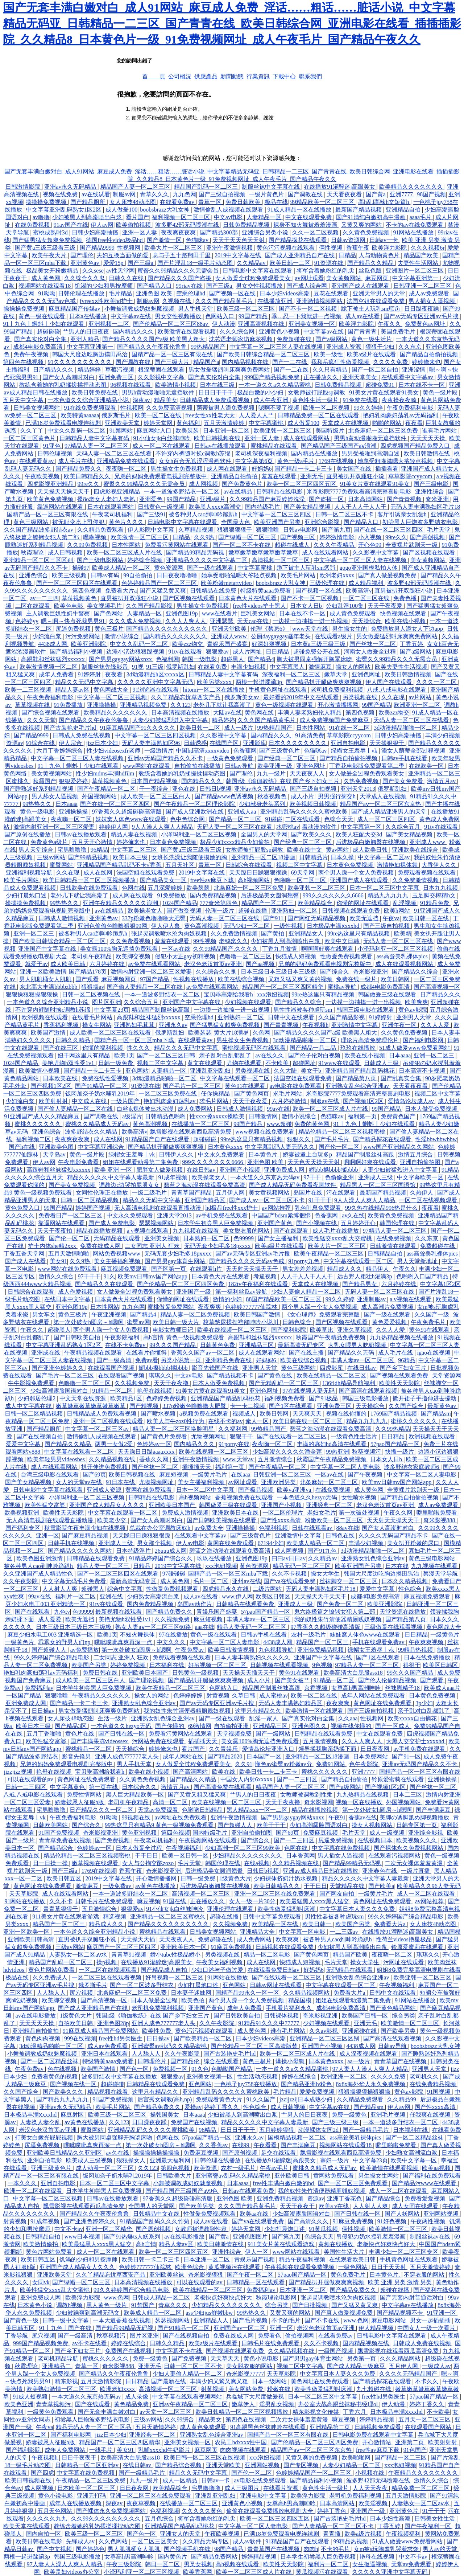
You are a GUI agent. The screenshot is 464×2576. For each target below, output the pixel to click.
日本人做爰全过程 (139, 1848)
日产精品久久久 (54, 369)
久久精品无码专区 (206, 2541)
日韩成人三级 (382, 1063)
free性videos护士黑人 (260, 606)
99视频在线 (136, 1817)
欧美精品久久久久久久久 (411, 187)
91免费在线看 (361, 400)
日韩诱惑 (195, 743)
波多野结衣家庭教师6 (412, 1467)
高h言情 (153, 1337)
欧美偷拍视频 (134, 225)
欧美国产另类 (89, 1665)
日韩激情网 (264, 1116)
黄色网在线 (260, 712)
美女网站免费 (246, 2389)
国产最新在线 (169, 2381)
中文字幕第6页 (254, 461)
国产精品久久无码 (352, 1353)
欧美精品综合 (316, 903)
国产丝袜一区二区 (373, 644)
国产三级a (141, 263)
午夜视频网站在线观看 (208, 1840)
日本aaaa (66, 804)
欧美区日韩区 (274, 1596)
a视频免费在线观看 (204, 1413)
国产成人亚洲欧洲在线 (195, 811)
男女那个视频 (155, 1543)
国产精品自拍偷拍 (345, 1779)
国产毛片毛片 (332, 1139)
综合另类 (403, 2015)
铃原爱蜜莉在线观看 (398, 1779)
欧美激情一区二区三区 (140, 537)
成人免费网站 (196, 1109)
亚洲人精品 (84, 339)
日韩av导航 (240, 766)
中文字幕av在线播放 (408, 2305)
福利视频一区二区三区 (181, 217)
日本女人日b (306, 606)
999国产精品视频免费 (272, 377)
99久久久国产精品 (173, 1345)
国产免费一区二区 (341, 1604)
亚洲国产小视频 (240, 1170)
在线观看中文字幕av (408, 377)
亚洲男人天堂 (414, 1017)
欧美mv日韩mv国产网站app (153, 1276)
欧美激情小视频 (176, 385)
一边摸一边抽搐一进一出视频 (311, 621)
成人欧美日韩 (371, 850)
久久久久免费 (391, 362)
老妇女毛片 (321, 1513)
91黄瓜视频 (324, 2229)
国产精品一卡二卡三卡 (304, 469)
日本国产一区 (264, 1756)
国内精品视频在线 (246, 362)
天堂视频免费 (235, 1734)
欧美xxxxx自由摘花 (413, 1718)
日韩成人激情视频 (62, 918)
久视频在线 (177, 301)
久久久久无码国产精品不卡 (394, 1535)
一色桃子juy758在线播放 (246, 2084)
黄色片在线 (80, 1734)
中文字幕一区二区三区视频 (112, 697)
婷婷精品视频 (377, 2419)
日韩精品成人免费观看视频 (215, 400)
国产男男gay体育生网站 (176, 1261)
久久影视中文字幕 (162, 377)
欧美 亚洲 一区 (113, 1170)
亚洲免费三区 (117, 377)
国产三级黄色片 (280, 751)
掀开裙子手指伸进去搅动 (425, 1398)
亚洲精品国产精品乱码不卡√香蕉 (120, 865)
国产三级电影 (432, 484)
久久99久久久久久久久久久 (106, 2518)
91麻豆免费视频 (232, 1947)
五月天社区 (180, 865)
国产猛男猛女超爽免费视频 (47, 240)
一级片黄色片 (267, 194)
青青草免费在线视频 (65, 1840)
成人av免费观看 (430, 293)
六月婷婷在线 (108, 964)
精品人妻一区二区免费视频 (195, 1314)
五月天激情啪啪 (69, 1253)
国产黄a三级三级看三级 (46, 248)
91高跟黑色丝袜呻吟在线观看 (268, 2427)
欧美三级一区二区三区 (246, 309)
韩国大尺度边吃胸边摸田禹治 (90, 354)
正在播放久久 (321, 377)
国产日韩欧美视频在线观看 (222, 1520)
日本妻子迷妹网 (192, 1993)
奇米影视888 (440, 1520)
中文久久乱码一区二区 (77, 430)
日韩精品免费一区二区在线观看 (319, 415)
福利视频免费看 (285, 1398)
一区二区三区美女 (155, 2541)
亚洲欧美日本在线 (236, 1513)
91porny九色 (304, 1261)
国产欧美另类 (399, 2031)
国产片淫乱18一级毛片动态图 (195, 263)
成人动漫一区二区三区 (105, 2168)
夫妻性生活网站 (419, 263)
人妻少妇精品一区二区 (352, 2465)
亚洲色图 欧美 (155, 293)
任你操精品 (216, 1093)
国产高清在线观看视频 (368, 1391)
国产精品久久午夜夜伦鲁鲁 (152, 347)
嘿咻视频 (95, 537)
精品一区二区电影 (267, 1955)
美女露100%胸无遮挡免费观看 (119, 949)
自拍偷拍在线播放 (198, 766)
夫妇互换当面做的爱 (123, 255)
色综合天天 (339, 819)
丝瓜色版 (371, 270)
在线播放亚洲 (275, 301)
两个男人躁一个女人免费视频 (356, 872)
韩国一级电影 (200, 659)
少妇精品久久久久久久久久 (247, 1855)
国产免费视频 (113, 1840)
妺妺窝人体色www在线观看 (131, 819)
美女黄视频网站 (52, 773)
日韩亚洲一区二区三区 (423, 286)
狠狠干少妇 (380, 347)
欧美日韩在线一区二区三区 (308, 1421)
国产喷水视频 (159, 1413)
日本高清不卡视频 (423, 1071)
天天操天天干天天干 (321, 1596)
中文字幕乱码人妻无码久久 (280, 1147)
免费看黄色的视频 (55, 2076)
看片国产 (137, 217)
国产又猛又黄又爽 (163, 590)
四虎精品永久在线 (226, 1589)
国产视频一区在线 (233, 293)
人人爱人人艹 (257, 415)
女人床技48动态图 (133, 202)
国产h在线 (22, 1147)
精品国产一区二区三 (268, 903)
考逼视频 (265, 1276)
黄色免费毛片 (349, 2275)
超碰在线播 (253, 911)
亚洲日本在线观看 (105, 2054)
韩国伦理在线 (398, 1223)
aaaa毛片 (421, 217)
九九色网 (184, 194)
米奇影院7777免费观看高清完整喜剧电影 (360, 491)
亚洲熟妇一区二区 (295, 911)
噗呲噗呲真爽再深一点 (124, 1642)
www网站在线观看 (147, 766)
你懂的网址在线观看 (363, 903)
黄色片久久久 (127, 522)
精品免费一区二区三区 (421, 2488)
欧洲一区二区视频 (327, 408)
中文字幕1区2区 (440, 1284)
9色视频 (322, 1665)
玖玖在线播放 (358, 1048)
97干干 (312, 1177)
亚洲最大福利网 (171, 2160)
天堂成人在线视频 (346, 423)
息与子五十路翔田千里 (182, 255)
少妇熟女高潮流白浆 (154, 1596)
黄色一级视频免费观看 (195, 1337)
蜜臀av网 (138, 1322)
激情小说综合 (122, 636)
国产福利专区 (23, 1528)
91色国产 (415, 2450)
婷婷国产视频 (93, 1208)
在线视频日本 (375, 1840)
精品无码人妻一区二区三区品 (94, 2427)
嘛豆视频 (148, 1901)
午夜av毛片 (275, 2168)
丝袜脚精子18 (403, 1688)
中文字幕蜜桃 (267, 423)
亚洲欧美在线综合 (416, 850)
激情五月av (442, 781)
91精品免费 (435, 903)
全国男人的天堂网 (265, 834)
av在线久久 (270, 1055)
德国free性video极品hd (115, 240)
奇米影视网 (318, 1802)
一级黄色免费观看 (230, 758)
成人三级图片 (242, 2488)
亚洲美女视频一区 (312, 324)
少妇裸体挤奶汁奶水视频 (286, 1878)
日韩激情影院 (23, 187)
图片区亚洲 (106, 1002)
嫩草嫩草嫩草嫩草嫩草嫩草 (263, 552)
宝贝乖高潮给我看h (229, 994)
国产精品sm (436, 1413)
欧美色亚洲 (18, 2404)
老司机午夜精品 (92, 956)
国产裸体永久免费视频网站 (409, 1848)
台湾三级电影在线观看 (50, 1474)
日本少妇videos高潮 (285, 293)
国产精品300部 (219, 232)
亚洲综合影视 (322, 522)
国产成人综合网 (307, 286)
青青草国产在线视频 (401, 2061)
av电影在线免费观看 (296, 1086)
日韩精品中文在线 (157, 2214)
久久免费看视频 (131, 941)
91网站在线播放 (414, 232)
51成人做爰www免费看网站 (415, 1048)
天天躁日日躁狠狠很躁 (259, 872)
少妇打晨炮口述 (27, 895)
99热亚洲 (337, 1452)
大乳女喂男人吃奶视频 (358, 1345)
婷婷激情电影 (337, 537)
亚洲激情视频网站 (320, 301)
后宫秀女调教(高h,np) (165, 2099)
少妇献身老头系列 (263, 804)
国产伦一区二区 (340, 1147)
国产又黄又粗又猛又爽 (197, 1794)
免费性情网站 (85, 1794)
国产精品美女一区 (164, 880)
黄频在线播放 (336, 2244)
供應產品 (206, 76)
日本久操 (343, 857)
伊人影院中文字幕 (151, 530)
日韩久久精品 (73, 1040)
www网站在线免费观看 (68, 1269)
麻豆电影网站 (389, 2320)
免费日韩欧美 (243, 202)
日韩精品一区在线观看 (256, 2282)
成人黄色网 (46, 278)
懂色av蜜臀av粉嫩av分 (284, 1764)
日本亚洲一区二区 (227, 430)
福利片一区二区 (76, 1596)
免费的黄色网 (312, 1124)
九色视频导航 (276, 1650)
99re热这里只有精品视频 (359, 933)
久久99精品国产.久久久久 (226, 949)
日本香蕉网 (300, 1855)
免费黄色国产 (399, 1116)
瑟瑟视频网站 (157, 1223)
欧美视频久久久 (417, 1840)
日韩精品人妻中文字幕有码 (94, 438)
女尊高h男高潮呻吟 (356, 1688)
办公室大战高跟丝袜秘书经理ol (338, 2404)
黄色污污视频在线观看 (286, 248)
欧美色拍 (193, 2000)
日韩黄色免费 (218, 1345)
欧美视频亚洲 (22, 1513)
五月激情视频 (321, 1741)
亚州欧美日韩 (292, 2175)
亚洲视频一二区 (109, 324)
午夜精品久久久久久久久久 (423, 2473)
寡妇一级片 (335, 2160)
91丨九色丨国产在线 (66, 2328)
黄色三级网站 (31, 522)
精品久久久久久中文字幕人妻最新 (111, 1177)
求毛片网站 (288, 1093)
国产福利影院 (289, 1330)
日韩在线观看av (313, 1528)
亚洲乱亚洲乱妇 (211, 1071)
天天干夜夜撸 (172, 1383)
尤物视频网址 (209, 1436)
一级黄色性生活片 (354, 1436)
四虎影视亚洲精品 (51, 484)
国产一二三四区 (298, 1779)
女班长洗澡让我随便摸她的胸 (190, 857)
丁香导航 (17, 2336)
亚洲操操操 (102, 705)
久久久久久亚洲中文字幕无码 (155, 682)
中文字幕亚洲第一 (416, 278)
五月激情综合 (276, 1459)
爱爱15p (114, 263)
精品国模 (449, 1932)
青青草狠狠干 (61, 1909)
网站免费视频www (117, 1253)
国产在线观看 (291, 1231)
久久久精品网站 (401, 2358)
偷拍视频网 (300, 2336)
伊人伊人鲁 (166, 926)
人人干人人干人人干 (361, 507)
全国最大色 (236, 522)
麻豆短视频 (174, 1474)
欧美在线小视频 (406, 621)
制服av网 (125, 194)
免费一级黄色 (350, 2115)
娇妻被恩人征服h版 (80, 1802)
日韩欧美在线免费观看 (89, 888)
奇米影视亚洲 (371, 971)
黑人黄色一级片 (107, 2305)
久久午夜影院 (21, 1581)
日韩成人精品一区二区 (161, 2297)
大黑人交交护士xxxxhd (416, 1741)
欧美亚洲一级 (275, 766)
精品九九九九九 (389, 895)
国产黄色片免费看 (164, 1436)
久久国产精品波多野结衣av (39, 530)
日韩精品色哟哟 (166, 1116)
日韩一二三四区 (26, 1787)
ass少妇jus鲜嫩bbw (210, 2313)
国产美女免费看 (403, 781)
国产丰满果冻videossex (99, 1741)
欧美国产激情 (49, 1032)
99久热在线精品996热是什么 (382, 1208)
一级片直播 (416, 1871)
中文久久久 (172, 1642)
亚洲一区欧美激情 (43, 971)
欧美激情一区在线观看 (315, 1711)
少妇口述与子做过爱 (218, 1970)
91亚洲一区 (442, 2313)
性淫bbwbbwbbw (436, 1139)
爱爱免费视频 (317, 2092)
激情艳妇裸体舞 (398, 865)
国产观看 (87, 979)
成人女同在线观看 (416, 2206)
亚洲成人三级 (376, 1177)
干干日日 (147, 1855)
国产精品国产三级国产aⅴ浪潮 (339, 446)
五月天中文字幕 (24, 400)
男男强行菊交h (337, 796)
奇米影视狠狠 (206, 2275)
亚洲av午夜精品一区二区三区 (191, 2404)
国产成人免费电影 (112, 1223)
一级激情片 (158, 751)
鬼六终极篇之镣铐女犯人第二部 (335, 1612)
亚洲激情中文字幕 (355, 1025)
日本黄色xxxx (225, 1147)
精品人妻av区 (73, 690)
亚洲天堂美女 (360, 377)
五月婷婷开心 (359, 1223)
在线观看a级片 (334, 636)
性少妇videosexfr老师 (114, 751)
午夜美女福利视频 (220, 1962)
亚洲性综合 (430, 491)
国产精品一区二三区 (235, 819)
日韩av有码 (106, 575)
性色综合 (410, 1589)
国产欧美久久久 (312, 834)
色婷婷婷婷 (188, 1695)
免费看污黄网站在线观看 (177, 545)
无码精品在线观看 (117, 1238)
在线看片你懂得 (147, 1353)
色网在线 (133, 888)
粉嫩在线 (279, 2389)
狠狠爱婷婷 (74, 781)
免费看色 (270, 2336)
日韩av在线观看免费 (249, 2191)
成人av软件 (248, 2541)
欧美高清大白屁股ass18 (353, 1673)
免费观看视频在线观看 (427, 872)
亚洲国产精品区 (206, 1200)
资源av (14, 743)
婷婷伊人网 (114, 827)
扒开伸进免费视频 (105, 1467)
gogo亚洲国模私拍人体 (369, 568)
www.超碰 (279, 1124)
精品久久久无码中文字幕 (186, 1048)
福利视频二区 (34, 1139)
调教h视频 (70, 2305)
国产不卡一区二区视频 (308, 309)
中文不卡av (68, 2229)
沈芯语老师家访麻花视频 (241, 339)
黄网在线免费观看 (149, 1490)
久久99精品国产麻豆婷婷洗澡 (267, 499)
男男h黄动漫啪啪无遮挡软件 (159, 392)
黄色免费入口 (23, 1208)
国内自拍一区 (44, 2534)
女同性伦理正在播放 (102, 1192)
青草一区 (210, 202)
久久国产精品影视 (150, 606)
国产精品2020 (225, 1756)
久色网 (262, 1032)
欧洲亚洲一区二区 (418, 705)
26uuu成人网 (171, 1551)
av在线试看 (96, 194)
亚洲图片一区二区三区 (415, 270)
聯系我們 (310, 76)
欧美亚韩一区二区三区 (283, 430)
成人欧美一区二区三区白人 (156, 796)
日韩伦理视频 (55, 453)
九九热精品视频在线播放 (402, 1337)
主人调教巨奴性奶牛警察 (58, 613)
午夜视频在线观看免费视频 (300, 2267)
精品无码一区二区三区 (302, 1566)
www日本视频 (83, 2236)
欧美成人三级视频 (90, 2160)
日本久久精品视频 (405, 1581)
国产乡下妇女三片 (404, 1368)
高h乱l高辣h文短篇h (384, 202)
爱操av (193, 2107)
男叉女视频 (198, 2564)
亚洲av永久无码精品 (71, 187)
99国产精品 (254, 316)
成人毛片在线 (76, 461)
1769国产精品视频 (394, 1413)
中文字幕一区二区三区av (97, 1429)
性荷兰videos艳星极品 (404, 1939)
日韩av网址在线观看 (276, 1985)
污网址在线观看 (404, 1962)
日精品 (347, 255)
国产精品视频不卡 (231, 1375)
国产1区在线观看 (291, 1406)
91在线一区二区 (350, 728)
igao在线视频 (434, 1353)
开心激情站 (377, 2442)
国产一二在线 (290, 362)
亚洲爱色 (151, 499)
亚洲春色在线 (380, 1871)
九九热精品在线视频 (363, 1794)
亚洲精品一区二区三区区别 (38, 560)
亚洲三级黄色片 (52, 2168)
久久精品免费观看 (101, 530)
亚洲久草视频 (355, 1330)
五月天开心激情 (93, 842)
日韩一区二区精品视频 (90, 1200)
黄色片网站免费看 (52, 1970)
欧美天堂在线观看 (27, 2526)
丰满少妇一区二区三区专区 (404, 2252)
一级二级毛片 (150, 1192)
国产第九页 (336, 530)
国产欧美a (381, 1886)
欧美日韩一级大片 (176, 1322)
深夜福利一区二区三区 (292, 674)
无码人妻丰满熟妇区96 (151, 743)
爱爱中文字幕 (24, 1444)
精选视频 (115, 1916)
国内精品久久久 (134, 331)
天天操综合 (367, 621)
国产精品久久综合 (416, 971)
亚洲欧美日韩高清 (31, 1939)
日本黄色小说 (35, 2305)
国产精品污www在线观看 (425, 2183)
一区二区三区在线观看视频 (107, 1977)
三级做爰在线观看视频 (394, 1627)
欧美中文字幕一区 (414, 2160)
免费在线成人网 (101, 1246)
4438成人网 (53, 644)
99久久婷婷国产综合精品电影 (52, 1657)
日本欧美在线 (61, 1078)
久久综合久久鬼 (85, 278)
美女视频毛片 (105, 606)
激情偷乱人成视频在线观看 (229, 209)
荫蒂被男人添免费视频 (226, 408)
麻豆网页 (377, 278)
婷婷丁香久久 (222, 2107)
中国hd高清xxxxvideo (203, 751)
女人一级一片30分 (253, 1901)
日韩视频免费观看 (378, 2427)
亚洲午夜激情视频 (230, 248)
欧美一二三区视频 (29, 690)
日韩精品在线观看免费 (96, 1558)
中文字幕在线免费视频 (341, 1848)
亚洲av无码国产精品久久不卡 (166, 758)
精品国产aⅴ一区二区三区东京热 (381, 804)
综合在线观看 (222, 2061)
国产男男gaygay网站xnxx (121, 659)
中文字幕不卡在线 (179, 2351)
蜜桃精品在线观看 (274, 446)
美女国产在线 (354, 469)
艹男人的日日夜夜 (87, 331)
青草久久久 (155, 194)
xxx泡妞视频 (273, 994)
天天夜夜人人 (308, 773)
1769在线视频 (337, 461)
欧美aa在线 (254, 2214)
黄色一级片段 (441, 392)
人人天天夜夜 (371, 2488)
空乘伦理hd (191, 293)
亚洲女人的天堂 (181, 2534)
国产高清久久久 (309, 2221)
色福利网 (167, 659)
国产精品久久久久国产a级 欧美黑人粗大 (154, 339)
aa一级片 (359, 2061)
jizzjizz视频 (18, 1772)
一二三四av (345, 1932)
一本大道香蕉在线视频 (122, 2320)
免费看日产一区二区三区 (71, 1215)
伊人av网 (102, 225)
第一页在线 (104, 1787)
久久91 (243, 1764)
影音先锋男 (77, 1756)
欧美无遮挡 (364, 918)
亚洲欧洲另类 (279, 1482)
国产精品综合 (56, 1848)
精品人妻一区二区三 (103, 1566)
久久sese (93, 270)
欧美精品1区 (127, 1398)
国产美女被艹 (293, 1680)
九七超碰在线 (374, 2389)
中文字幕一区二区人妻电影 (345, 1467)
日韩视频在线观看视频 (280, 1665)
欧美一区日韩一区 (186, 1855)
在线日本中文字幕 (68, 1299)
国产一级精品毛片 (366, 2130)
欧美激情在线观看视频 (187, 331)
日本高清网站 (366, 499)
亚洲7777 (402, 194)
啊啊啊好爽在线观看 (328, 949)
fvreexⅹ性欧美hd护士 (107, 301)
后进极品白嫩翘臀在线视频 (371, 842)
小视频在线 (370, 2473)
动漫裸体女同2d (319, 2130)
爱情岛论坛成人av (411, 1101)
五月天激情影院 (101, 2381)
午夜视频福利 (184, 1848)
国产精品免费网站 (215, 2557)
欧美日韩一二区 (291, 263)
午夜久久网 (399, 1513)
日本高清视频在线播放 (181, 712)
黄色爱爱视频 (390, 1322)
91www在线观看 (339, 1063)
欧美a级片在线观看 (372, 354)
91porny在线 (234, 1444)
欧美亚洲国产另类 (278, 522)
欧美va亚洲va (294, 1490)
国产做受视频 (184, 911)
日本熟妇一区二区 (207, 1238)
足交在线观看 (279, 2153)
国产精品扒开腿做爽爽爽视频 (324, 682)
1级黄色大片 (235, 1878)
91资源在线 (329, 263)
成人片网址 (248, 651)
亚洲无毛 (311, 476)
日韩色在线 (341, 1535)
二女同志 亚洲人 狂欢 (153, 1246)
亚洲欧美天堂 (123, 423)
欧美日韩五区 (64, 1878)
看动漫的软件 (320, 827)
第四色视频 (87, 590)
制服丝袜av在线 (431, 2236)
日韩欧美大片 (175, 2175)
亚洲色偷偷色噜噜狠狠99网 (113, 926)
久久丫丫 (32, 430)
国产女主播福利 (279, 1238)
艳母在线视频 (155, 1391)
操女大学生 (326, 1573)
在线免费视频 (33, 225)
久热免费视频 (362, 781)
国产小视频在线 (317, 1223)
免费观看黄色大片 (220, 2099)
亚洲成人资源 (344, 347)
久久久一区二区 (437, 682)
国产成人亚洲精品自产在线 (300, 255)
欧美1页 (124, 1055)
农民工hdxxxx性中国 (241, 2442)
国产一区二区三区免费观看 (353, 2183)
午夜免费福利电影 (411, 408)
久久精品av (252, 263)
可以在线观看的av (31, 1779)
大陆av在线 (227, 712)
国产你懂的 (170, 1726)
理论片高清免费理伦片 (370, 1040)
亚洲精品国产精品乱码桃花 (360, 1071)
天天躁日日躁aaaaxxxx (147, 1452)
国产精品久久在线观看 (104, 1284)
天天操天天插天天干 (249, 1673)
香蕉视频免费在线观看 (244, 1497)
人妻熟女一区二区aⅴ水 (78, 1955)
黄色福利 (189, 423)
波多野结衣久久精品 (92, 1132)
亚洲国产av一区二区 (240, 2328)
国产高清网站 (191, 1772)
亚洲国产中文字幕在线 (48, 949)
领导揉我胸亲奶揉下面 (328, 1749)
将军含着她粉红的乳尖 (326, 270)
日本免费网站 (371, 1756)
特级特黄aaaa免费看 (266, 590)
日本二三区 (408, 1794)
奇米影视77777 (245, 2374)
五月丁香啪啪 (44, 1734)
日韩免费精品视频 (247, 225)
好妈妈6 (262, 469)
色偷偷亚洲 (340, 1177)
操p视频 (107, 1962)
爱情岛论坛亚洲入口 (269, 1749)
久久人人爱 (435, 1025)
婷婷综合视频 (145, 560)
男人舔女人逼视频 (55, 796)
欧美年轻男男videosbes (56, 1459)
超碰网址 (304, 1063)
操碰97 (81, 568)
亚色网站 (137, 1071)
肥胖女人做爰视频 (160, 1170)
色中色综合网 (188, 819)
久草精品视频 (196, 530)
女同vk (41, 2282)
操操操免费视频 (47, 202)
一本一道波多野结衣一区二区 (182, 491)
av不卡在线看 (90, 2343)
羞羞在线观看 (279, 476)
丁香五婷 (412, 644)
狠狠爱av (218, 651)
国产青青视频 (405, 499)
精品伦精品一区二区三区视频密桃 (342, 1132)
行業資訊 (258, 76)
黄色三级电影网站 (432, 1558)
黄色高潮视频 (202, 926)
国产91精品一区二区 (102, 1086)
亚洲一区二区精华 (109, 2229)
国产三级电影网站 (101, 560)
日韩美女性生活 (435, 2518)
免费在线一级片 (357, 979)
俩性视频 (331, 248)
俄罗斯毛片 (117, 415)
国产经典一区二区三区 (287, 758)
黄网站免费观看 (334, 2175)
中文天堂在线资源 (83, 1398)
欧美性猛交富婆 (46, 1505)
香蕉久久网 (154, 1459)
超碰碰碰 (48, 331)
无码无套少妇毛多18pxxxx (218, 1246)
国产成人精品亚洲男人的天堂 (389, 811)
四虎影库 (332, 1368)
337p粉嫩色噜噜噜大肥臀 (154, 918)
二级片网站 (268, 1589)
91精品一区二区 (113, 1391)
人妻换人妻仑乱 (41, 2122)
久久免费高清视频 (170, 408)
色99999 (244, 1238)
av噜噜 (41, 217)
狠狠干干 (242, 1436)
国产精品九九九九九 (63, 2099)
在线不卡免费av (126, 1345)
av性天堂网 (120, 270)
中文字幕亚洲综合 (101, 1147)
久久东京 (410, 347)
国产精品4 (261, 659)
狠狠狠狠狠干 (235, 530)
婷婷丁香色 (332, 2511)
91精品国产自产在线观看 (158, 1139)
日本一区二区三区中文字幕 (384, 888)
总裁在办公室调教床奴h (160, 1528)
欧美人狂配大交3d (360, 834)
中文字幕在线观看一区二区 (235, 1078)
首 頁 (153, 76)
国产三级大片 (172, 362)
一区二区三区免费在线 (168, 1093)
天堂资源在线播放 (403, 1612)
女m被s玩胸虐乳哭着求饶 (387, 2549)
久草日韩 (244, 1695)
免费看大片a (121, 590)
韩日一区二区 (163, 2564)
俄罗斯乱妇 (180, 667)
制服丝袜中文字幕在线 (271, 187)
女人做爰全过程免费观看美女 (253, 278)
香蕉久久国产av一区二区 (203, 1353)
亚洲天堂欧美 (230, 629)
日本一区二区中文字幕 (206, 1490)
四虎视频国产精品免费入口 (415, 446)
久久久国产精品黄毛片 (224, 301)
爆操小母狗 (291, 2061)
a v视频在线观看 (148, 1231)
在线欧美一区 (427, 766)
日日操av (44, 1711)
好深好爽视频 (270, 644)
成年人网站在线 (184, 1756)
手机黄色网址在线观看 (278, 690)
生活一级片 (113, 1718)
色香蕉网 (245, 751)
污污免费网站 (83, 636)
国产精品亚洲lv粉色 (307, 2084)
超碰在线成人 (293, 545)
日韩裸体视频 (282, 2015)
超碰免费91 (380, 385)
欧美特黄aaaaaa (80, 415)
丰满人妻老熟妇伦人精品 (310, 712)
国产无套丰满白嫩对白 (107, 2412)
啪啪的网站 (387, 423)
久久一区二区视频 (316, 232)
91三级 (154, 667)
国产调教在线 (306, 194)
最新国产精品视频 (359, 209)
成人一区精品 (180, 2480)
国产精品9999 (97, 248)
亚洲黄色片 (404, 2511)
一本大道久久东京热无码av (265, 1177)
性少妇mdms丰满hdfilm (106, 773)
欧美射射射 (54, 1101)
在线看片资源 (281, 2488)
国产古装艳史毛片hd (71, 728)
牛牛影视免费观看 (32, 1383)
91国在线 (175, 1901)
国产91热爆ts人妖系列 (133, 2236)
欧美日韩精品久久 (88, 476)
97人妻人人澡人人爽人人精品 (370, 2069)
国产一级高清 (114, 1360)
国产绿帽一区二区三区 (248, 537)
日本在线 (397, 1566)
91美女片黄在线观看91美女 (384, 392)
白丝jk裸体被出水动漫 (146, 1109)
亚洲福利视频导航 (30, 872)
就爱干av (36, 964)
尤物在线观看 (245, 1063)
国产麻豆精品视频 (85, 1535)
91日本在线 (121, 1482)
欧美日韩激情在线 (427, 453)
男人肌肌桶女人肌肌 (46, 979)
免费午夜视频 (31, 354)
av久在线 (353, 1215)
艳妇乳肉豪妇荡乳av (170, 1101)
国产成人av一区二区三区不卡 (267, 1200)
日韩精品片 (313, 857)
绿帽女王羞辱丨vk (355, 751)
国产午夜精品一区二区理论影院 (195, 804)
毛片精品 (121, 293)
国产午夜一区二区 (251, 2275)
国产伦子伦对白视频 (315, 1055)
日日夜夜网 (375, 1749)
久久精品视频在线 (113, 1459)
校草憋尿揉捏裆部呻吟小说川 (241, 1322)
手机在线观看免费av (379, 1642)
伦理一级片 (220, 911)
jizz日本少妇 (102, 743)
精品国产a (206, 362)
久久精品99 (402, 2099)
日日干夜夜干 (80, 2457)
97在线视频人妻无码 (309, 1391)
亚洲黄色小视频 (280, 331)
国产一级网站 (274, 1734)
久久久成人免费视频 (135, 621)
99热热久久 (37, 804)
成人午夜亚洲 (271, 400)
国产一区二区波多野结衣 (142, 1985)
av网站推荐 (277, 1208)
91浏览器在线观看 (156, 690)
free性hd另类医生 (121, 2038)
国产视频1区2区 (51, 1086)
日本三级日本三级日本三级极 (279, 971)
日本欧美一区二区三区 (87, 2488)
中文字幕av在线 (131, 316)
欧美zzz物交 (188, 644)
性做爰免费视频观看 (347, 956)
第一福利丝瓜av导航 (242, 1292)
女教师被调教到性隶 (307, 1794)
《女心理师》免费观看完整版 (322, 1314)
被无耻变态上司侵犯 (79, 522)
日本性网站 (127, 545)
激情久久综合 (57, 1276)
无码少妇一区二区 (247, 926)
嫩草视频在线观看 (96, 1863)
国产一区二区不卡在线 (242, 545)
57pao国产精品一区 (395, 1444)
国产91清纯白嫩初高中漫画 (371, 217)
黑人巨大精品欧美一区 (135, 1794)
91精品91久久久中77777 (269, 2023)
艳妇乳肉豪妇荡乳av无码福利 (401, 415)
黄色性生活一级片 (316, 400)
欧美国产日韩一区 (365, 2015)
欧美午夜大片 (50, 255)
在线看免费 (213, 667)
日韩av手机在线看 (405, 758)
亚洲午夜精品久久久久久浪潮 (121, 903)
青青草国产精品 (192, 1192)
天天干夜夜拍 (55, 1231)
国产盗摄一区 (327, 499)
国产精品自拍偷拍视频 (429, 354)
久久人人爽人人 (186, 621)
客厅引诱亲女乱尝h (402, 514)
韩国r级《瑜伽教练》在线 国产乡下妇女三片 (283, 781)
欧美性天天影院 (400, 1383)
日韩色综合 (297, 1322)
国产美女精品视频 (308, 507)
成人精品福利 (366, 583)
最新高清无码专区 (302, 1345)
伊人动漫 (223, 324)
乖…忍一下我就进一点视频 (307, 316)
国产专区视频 (301, 2465)
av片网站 (421, 697)
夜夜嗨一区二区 (127, 469)
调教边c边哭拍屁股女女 (130, 1185)
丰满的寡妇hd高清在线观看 (332, 1444)
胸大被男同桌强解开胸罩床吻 (315, 659)
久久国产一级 (432, 1314)
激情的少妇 (228, 1299)
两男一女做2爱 (114, 1444)
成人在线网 (98, 872)
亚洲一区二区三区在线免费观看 (275, 1894)
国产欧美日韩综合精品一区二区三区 (264, 354)
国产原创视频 (428, 537)
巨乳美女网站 (258, 613)
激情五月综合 (416, 1154)
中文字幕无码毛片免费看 (74, 1581)
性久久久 (139, 1048)
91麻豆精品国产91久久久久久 (138, 728)
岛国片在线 (308, 1192)
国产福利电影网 (424, 1040)
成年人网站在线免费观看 (373, 1695)
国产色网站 (109, 613)
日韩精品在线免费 (214, 590)
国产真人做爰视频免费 (388, 575)
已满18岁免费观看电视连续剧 (63, 423)
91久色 (200, 2069)
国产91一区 (406, 1756)
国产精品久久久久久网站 (80, 1551)
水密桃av (287, 827)
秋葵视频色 (272, 796)
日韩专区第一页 (417, 1825)
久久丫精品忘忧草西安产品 (186, 697)
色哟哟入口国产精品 (423, 1276)
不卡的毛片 (287, 2320)
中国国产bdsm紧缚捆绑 (282, 1215)
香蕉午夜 (357, 248)
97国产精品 (155, 979)
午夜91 (337, 1817)
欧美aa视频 (437, 2168)
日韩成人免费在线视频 (82, 735)
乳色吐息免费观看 (319, 1208)
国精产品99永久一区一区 (248, 1993)
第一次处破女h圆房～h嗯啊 (88, 1322)
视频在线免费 (61, 194)
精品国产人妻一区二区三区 (135, 187)
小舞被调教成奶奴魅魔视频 (139, 309)
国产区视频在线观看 (429, 552)
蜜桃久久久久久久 (38, 1124)
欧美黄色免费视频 (51, 499)
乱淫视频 (405, 903)
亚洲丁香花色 (345, 2198)
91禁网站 (121, 430)
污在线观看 (341, 1192)
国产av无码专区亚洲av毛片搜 (422, 316)
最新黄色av (442, 1406)
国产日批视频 (310, 2305)
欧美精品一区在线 (275, 1924)
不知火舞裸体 (138, 1634)
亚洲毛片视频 (388, 2115)
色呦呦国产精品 (232, 2069)
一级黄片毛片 (210, 1474)
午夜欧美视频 (43, 476)
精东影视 (66, 2381)
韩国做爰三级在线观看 (388, 994)
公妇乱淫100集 (345, 606)
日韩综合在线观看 (249, 865)
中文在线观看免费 (309, 217)
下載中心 (284, 76)
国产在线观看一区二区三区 (292, 1436)
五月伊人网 (231, 1192)
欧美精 (402, 933)
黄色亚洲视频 (140, 1833)
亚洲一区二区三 (34, 933)
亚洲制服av (372, 1299)
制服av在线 (325, 1101)
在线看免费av (178, 202)
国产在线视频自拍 (40, 1436)
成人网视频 (204, 484)
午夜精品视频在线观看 (94, 1353)
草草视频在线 (33, 705)
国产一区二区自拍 (375, 369)
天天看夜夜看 (345, 194)
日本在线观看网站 (111, 507)
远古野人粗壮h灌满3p (365, 1276)
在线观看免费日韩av (274, 1970)
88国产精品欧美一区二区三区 (284, 1299)
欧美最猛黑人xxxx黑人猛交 (315, 1901)
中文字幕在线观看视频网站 (187, 2396)
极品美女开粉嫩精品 (53, 270)
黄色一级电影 (38, 811)
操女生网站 (96, 1025)
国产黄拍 (273, 933)
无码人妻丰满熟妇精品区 (291, 1703)
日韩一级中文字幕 (66, 2320)
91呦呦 (46, 293)
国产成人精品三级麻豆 (356, 2366)
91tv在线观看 (185, 651)
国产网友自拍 (337, 1894)
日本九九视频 (441, 888)
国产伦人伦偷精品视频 (388, 1680)
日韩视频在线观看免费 (351, 911)
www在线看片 (220, 613)
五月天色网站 (55, 2511)
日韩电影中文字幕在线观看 (258, 270)
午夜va (390, 918)
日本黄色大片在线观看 (248, 598)
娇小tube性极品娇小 (176, 1955)
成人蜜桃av (273, 1695)
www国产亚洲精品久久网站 (399, 1147)
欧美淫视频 (374, 2503)
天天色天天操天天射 (314, 1162)
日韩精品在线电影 (280, 491)
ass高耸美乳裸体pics (403, 956)
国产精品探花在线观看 (298, 240)
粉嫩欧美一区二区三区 (334, 1520)
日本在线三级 (218, 385)
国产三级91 (151, 514)
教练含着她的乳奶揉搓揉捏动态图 (63, 385)
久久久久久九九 (47, 2518)
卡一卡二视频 (248, 1406)
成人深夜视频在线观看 (369, 2054)
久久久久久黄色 (203, 2511)
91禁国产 (143, 2305)
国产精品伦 (185, 2061)
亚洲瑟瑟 (222, 621)
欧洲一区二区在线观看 (33, 2191)
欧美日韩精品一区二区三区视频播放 (90, 880)
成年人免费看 (57, 674)
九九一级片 (272, 773)
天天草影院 (24, 1894)
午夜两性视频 (428, 2221)
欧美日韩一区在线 (426, 918)
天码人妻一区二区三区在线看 (114, 453)
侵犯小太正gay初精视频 (186, 956)
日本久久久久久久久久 (298, 743)
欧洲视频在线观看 (45, 1017)
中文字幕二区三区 (134, 850)
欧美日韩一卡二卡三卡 (269, 1772)
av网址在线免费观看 (181, 1817)
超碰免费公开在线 (317, 651)
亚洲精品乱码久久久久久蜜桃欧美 (304, 811)
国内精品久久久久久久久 (175, 636)
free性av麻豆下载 (212, 880)
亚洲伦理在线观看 (231, 1909)
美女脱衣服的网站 (247, 1231)
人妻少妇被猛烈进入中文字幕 (170, 720)
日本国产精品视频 (155, 781)
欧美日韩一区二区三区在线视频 (205, 2457)
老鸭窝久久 (233, 941)
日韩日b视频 (215, 789)
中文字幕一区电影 (303, 1932)
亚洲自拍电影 (349, 743)
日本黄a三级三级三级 (319, 644)
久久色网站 (114, 2541)
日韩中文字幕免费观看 (272, 1916)
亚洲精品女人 (307, 933)
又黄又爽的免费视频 (312, 2457)
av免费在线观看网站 (155, 964)
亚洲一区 (47, 1535)
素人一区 (257, 1421)
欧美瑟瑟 (187, 430)
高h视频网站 (254, 880)
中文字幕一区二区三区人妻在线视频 (276, 347)
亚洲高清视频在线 (262, 324)
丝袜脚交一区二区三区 (349, 1581)
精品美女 (165, 400)
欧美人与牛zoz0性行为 (176, 1421)
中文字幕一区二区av (384, 857)
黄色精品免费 (132, 2404)
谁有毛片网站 (440, 430)
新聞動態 (232, 76)
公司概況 (179, 76)
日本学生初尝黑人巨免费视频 (216, 1223)
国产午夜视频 (366, 1474)
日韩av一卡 (384, 240)
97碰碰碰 (174, 1573)
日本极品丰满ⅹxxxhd (334, 926)
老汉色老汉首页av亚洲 (213, 964)
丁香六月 (355, 2412)
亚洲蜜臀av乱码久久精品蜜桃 (170, 2046)
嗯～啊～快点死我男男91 (73, 621)
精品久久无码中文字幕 (85, 682)
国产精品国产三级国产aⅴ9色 (182, 2191)
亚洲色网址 (367, 674)
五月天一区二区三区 (425, 2419)
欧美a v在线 (334, 2206)
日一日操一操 (51, 1863)
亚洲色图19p (182, 613)
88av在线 (347, 1528)
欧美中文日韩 (342, 941)
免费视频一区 (171, 2069)
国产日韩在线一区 (122, 1734)
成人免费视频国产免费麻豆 (334, 720)
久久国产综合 (407, 1406)
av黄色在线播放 (156, 1886)
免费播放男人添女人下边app (407, 629)
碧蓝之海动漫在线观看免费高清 (205, 1185)
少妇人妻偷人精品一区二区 (306, 1292)
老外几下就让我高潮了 (223, 705)
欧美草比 (322, 1330)
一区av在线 (176, 949)
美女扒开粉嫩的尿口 (414, 1543)
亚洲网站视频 (441, 2214)
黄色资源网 (169, 568)
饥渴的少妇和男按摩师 (104, 286)
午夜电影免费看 (79, 1162)
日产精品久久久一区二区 (102, 1810)
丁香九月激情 (280, 949)
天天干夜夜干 (298, 2206)
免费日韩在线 (101, 1673)
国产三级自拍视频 (222, 194)
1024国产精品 (179, 903)
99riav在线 (190, 286)
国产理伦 (82, 255)
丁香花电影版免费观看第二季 (367, 766)
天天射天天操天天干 (252, 1269)
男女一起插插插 (431, 2320)
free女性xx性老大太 (210, 415)
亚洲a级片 (213, 499)
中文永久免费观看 (222, 1154)
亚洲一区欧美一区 (27, 1932)
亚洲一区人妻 (140, 232)
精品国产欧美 (421, 255)
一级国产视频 (336, 2351)
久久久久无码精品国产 (409, 2374)
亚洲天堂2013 (357, 789)
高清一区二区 (171, 1802)
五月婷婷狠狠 (277, 2130)
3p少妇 (424, 1703)
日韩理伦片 (152, 2061)
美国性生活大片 (345, 2252)
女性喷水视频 (359, 1497)
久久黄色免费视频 (366, 232)
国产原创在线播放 (28, 834)
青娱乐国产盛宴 (228, 644)
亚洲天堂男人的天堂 (379, 293)
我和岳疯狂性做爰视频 (340, 362)
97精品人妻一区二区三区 (97, 446)
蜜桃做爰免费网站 (171, 1307)
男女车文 (43, 1314)
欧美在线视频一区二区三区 (232, 1330)
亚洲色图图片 (251, 2236)
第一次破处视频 (360, 1513)
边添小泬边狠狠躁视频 (136, 651)
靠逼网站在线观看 (61, 507)
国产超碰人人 (50, 1650)
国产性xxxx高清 (281, 1520)
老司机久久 (425, 2076)
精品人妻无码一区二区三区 (252, 1627)
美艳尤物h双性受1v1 (69, 1063)
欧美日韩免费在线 (95, 392)
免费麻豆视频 (321, 1833)
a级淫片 (132, 1116)
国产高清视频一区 (437, 987)
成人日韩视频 (66, 552)
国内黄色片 (173, 2557)
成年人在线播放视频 (76, 2503)
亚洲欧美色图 (57, 1147)
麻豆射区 (73, 2115)
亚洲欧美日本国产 (172, 1505)
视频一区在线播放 (360, 1802)
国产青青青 (363, 331)
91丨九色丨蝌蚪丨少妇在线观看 (44, 324)
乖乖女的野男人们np (65, 1642)
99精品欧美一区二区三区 (323, 202)
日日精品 (278, 651)
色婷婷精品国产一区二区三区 (159, 583)
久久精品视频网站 (307, 1993)
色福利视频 (274, 1528)
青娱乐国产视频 (255, 2259)
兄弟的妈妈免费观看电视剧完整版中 (161, 476)
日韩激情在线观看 (394, 1246)
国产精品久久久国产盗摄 (180, 278)
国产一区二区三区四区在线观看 (77, 583)
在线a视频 (257, 1863)
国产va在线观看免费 (290, 1581)
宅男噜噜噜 (73, 850)
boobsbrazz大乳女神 (165, 209)
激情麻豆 (320, 667)
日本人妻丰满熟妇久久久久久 (253, 1657)
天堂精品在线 (348, 1886)
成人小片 (303, 796)
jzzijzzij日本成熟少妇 (306, 2099)
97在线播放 (173, 1634)
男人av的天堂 (441, 2549)
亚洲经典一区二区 (330, 1505)
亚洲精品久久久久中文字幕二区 (207, 560)
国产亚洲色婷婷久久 (58, 1368)
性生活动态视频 (258, 2076)
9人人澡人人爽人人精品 (163, 827)
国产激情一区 (165, 240)
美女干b (312, 1071)
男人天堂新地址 (418, 1261)
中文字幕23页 (111, 1010)
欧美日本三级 (131, 857)
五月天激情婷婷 (225, 423)
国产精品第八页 (357, 1078)
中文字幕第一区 (362, 827)
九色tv (62, 1612)
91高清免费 (309, 735)
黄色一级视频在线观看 (285, 705)
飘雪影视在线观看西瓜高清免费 (191, 1132)
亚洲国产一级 (194, 1292)
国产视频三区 (298, 537)
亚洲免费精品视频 (321, 1650)
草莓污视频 (120, 369)
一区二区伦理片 (283, 1513)
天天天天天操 (428, 438)
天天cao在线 (253, 621)
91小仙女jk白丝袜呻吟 (162, 438)
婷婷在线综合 (300, 2076)
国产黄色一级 (22, 2320)
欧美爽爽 (416, 1002)
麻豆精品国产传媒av (75, 309)
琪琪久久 (160, 1375)
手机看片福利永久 (290, 2008)
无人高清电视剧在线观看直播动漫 (158, 1208)
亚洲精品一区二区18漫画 (264, 857)
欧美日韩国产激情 (258, 1314)
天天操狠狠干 (387, 743)
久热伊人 (422, 1192)
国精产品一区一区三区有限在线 (173, 354)
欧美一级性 (329, 354)
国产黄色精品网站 (393, 2008)
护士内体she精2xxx (53, 1246)
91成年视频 (173, 1177)
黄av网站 (338, 850)
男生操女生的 (350, 629)
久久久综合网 (238, 331)
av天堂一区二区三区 (166, 2412)
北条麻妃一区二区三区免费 (383, 430)
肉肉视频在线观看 (244, 2450)
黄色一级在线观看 (42, 316)
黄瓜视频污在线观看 (235, 2267)
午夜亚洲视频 (109, 1314)
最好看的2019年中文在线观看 (301, 697)
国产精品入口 (155, 286)
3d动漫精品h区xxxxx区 (156, 674)
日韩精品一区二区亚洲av (87, 2465)
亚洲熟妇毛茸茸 (135, 1025)
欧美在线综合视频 (242, 979)
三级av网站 (51, 857)
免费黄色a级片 (49, 842)
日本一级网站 (270, 2381)
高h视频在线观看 (237, 2564)
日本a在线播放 (88, 316)
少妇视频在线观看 (249, 1002)
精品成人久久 (345, 1269)
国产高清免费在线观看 (223, 1787)
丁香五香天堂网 (25, 1253)
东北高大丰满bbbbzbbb (49, 987)
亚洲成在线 (46, 1353)
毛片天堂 (439, 530)
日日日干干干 (216, 392)
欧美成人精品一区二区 (122, 568)
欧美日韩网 (396, 979)
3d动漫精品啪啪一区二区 (406, 728)
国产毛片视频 (251, 2320)
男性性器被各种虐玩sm (303, 1010)
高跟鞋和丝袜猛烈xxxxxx (53, 659)
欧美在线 (224, 1772)
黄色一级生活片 (372, 339)
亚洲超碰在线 (360, 2031)
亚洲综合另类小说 (266, 232)
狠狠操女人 (131, 2160)
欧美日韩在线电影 (39, 2541)
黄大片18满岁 (232, 1032)
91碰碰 (273, 819)
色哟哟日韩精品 (203, 1810)
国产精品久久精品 (371, 263)
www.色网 (116, 2297)
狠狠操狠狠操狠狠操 (32, 994)
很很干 (411, 1665)
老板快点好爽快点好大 (387, 2244)
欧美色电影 (69, 606)
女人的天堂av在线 (79, 1482)
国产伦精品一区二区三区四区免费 (181, 1284)
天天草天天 (225, 2358)
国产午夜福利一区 (428, 2526)
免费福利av (39, 1688)
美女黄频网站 (344, 278)
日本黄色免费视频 (174, 842)
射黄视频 (217, 1695)
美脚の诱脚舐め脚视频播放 (415, 1817)
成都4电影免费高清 (38, 347)
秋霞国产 (44, 781)
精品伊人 (378, 1269)
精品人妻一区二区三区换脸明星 (174, 1429)
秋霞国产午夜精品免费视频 (331, 1337)
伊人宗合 (71, 743)
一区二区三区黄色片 (30, 438)
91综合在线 (41, 743)
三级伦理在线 (328, 583)
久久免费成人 (51, 1977)
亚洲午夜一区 (400, 1025)
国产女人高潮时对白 (69, 377)
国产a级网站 (331, 339)
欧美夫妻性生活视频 (401, 667)
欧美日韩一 (317, 1924)
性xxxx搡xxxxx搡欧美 (218, 1116)
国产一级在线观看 (211, 568)
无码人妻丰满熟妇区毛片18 (425, 507)
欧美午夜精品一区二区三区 (329, 1253)
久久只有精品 (330, 369)
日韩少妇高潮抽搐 (96, 232)
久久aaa (347, 1718)
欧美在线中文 (305, 850)
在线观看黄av (37, 461)
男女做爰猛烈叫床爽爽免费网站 (229, 369)
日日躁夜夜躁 (422, 309)
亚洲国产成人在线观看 (361, 286)
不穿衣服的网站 (425, 2275)
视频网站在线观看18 (45, 286)
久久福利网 (233, 1429)
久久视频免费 (133, 1383)
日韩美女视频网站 (37, 408)
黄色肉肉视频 (43, 2038)
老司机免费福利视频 (337, 690)
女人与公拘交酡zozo (148, 1863)
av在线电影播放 (36, 2015)
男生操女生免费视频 (177, 469)
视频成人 (244, 1413)
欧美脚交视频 (134, 956)
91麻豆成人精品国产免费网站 (101, 2031)
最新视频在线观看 (119, 1612)
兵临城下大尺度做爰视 (255, 2396)
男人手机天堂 (196, 309)
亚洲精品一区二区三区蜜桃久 (168, 1916)
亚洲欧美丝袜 (167, 2275)
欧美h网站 (397, 911)
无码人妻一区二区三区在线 (225, 918)
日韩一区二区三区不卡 (345, 514)
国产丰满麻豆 (434, 1810)
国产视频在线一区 (74, 2084)
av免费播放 (84, 1650)
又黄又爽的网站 (362, 225)
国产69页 (94, 1474)
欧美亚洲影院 (89, 644)
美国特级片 (330, 430)
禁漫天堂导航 (441, 1573)
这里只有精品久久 (259, 1711)
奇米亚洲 (438, 499)
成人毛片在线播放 (336, 1231)
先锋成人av (81, 2541)
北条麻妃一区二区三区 (329, 1482)
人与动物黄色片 (380, 255)
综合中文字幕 (125, 1589)
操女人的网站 (354, 667)
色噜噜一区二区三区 (300, 880)
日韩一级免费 (116, 1063)
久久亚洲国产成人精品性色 (38, 1573)
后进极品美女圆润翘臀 (270, 895)
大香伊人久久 (440, 865)
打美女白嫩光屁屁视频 (44, 2137)
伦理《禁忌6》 (270, 629)
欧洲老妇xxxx (337, 575)
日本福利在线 (167, 1665)
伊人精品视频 (377, 2328)
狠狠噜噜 (268, 530)
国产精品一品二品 (313, 1048)
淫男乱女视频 (277, 2404)
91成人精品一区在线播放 (300, 209)
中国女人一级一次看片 (427, 2328)
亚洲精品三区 (257, 1345)
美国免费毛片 (399, 331)
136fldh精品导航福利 (349, 1383)
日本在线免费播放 (428, 1657)
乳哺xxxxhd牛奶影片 (165, 2450)
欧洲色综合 (190, 2267)
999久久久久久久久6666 (334, 895)
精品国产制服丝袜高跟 (161, 1010)
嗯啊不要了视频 (279, 408)
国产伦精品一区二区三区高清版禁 (255, 2046)
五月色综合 (160, 2518)
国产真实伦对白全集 (41, 339)
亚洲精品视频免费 (144, 705)
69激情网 (199, 1726)
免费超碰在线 (295, 339)
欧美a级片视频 (363, 2534)
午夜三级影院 (124, 2564)
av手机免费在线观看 (222, 1215)
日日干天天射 (389, 2267)
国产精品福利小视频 (77, 651)
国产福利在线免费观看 (432, 2175)
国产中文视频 (55, 2549)
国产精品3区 (71, 1726)
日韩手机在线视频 (72, 1543)
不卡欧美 (277, 1063)
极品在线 (276, 202)
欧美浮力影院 (390, 248)
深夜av (142, 400)
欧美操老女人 (146, 911)
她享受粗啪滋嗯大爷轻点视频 (395, 461)
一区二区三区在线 (367, 598)
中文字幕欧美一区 (421, 1177)
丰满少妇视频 (249, 667)
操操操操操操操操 (157, 2153)
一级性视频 (289, 926)
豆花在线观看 (332, 293)
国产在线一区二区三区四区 (388, 530)
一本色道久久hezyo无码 (308, 1497)
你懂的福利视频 (103, 1048)
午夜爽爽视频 (427, 1642)
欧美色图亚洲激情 (40, 1558)
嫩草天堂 (336, 674)
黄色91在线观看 (246, 1086)
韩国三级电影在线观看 (366, 1010)
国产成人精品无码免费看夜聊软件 (293, 1185)
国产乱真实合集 (402, 1078)
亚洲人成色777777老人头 (127, 1756)
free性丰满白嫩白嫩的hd (284, 2183)
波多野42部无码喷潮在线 (187, 225)
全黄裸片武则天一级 (412, 545)
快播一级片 (400, 1452)
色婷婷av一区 (154, 1444)
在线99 (241, 2145)
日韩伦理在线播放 (82, 293)
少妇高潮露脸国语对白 (60, 1391)
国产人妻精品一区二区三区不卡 (333, 2526)
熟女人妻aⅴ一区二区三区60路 (153, 1627)
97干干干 (89, 1276)
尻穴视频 (82, 1993)
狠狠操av (92, 987)
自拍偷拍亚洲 (232, 1726)
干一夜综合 (154, 789)
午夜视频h (315, 1025)
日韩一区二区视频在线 (91, 994)
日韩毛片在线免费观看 (104, 1901)
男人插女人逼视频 (432, 301)
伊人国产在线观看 (389, 682)
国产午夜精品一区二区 (107, 789)
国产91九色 (322, 1551)
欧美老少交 (112, 1520)
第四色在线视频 (24, 362)
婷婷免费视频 (128, 1665)
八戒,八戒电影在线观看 (397, 690)
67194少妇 (271, 1543)
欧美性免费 (157, 2031)
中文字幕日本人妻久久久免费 (357, 1909)
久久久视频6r (427, 248)
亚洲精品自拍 (404, 209)
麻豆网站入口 (155, 430)
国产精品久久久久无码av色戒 (247, 1261)
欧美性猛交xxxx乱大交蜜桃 (337, 1238)
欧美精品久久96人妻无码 (429, 1886)
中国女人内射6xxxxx (247, 1779)
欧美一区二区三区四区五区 (301, 484)
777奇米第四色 (219, 903)
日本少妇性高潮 (391, 2518)
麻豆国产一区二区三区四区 (122, 1947)
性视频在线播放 (194, 979)
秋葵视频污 (367, 1452)
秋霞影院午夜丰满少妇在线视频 (85, 1528)
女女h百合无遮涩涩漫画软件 (196, 461)
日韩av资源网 (349, 240)
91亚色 (52, 446)
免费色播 (405, 598)
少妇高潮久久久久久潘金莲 (287, 1452)
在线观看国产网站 (429, 2427)
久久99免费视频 (88, 545)
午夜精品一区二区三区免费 (91, 2480)
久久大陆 (286, 1071)
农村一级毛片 (309, 1634)
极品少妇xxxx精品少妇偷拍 (235, 842)
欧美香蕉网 (198, 2572)
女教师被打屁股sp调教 (317, 392)
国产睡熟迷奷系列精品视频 (39, 789)
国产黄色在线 (275, 1375)
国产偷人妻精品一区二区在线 (145, 987)
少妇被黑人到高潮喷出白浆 (87, 217)
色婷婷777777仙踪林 (252, 1307)
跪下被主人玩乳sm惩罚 (371, 309)
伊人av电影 (190, 1543)
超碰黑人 (233, 659)
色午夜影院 (364, 1764)
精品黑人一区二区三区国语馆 (378, 1185)
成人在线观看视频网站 (405, 964)
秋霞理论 (33, 552)
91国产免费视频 (59, 1833)
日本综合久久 (140, 1787)
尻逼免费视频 (74, 629)
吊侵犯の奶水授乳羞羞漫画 (371, 2236)
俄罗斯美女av (242, 697)
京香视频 (316, 1688)
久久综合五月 (403, 827)
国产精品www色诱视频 (225, 796)
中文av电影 (229, 217)
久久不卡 (60, 1901)
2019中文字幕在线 (238, 255)
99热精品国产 (209, 347)
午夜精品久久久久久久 (102, 1695)
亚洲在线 (112, 1596)
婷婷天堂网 (159, 423)
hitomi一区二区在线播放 (214, 690)
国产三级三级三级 (336, 2122)
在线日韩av (202, 1170)
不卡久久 (427, 2381)
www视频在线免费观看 (265, 1132)
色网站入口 (220, 316)
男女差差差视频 (303, 1269)
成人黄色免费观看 (353, 613)
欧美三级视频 (70, 575)
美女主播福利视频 (118, 1261)
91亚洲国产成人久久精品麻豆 (42, 1116)
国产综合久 (335, 971)
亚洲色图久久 (310, 1726)
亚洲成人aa (242, 811)
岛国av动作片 (195, 1604)
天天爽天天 (308, 1413)
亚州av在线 (246, 1581)
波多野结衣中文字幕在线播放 (120, 2076)
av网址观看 (309, 278)
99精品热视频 (416, 1650)
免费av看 (146, 1360)
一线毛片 (101, 2450)
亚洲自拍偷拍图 (421, 1162)
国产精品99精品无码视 (195, 552)
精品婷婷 (90, 369)
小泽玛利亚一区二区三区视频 (199, 834)
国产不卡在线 (322, 2320)
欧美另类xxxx (215, 682)
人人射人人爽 (60, 1589)
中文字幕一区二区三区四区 (276, 514)
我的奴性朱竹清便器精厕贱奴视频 (338, 1619)
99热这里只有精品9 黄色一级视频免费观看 (160, 1825)
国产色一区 (135, 2069)
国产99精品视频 (89, 857)
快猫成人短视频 (297, 956)
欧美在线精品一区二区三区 (332, 1375)
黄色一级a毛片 (296, 461)
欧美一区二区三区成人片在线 (125, 552)
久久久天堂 (41, 720)
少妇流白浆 (47, 636)
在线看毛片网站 (93, 1017)
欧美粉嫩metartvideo (227, 583)
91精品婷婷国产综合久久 (161, 1558)
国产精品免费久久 (79, 469)
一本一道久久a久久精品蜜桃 (275, 385)
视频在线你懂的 (347, 1413)
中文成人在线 (90, 1101)
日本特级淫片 (134, 1551)
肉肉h (310, 2549)
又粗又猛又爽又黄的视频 (301, 979)
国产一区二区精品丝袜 (50, 2061)
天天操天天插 (138, 1939)
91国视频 (439, 2092)
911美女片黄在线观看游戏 (66, 1916)
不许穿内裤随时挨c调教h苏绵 (194, 453)
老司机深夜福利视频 (262, 453)
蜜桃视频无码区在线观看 (254, 1048)
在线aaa (240, 1474)
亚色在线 (184, 789)
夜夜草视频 (142, 2503)
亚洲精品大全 (258, 1932)
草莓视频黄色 (80, 598)
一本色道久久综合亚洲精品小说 (88, 400)
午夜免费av (190, 1650)
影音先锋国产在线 (216, 1368)
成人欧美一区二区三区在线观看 (111, 1032)
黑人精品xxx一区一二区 (258, 1810)
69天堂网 (303, 872)
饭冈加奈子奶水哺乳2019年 (100, 1093)
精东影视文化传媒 (316, 2412)
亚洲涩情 (414, 369)
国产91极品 (324, 1398)
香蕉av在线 (362, 1817)
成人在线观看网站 (307, 438)
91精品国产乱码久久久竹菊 (155, 2221)
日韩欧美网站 (51, 1825)
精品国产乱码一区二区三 (206, 187)
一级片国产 (126, 1101)
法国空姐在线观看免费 (376, 301)
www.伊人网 (237, 1596)
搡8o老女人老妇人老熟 (107, 499)
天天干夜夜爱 (386, 606)
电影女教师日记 (174, 1330)
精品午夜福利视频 (303, 2259)
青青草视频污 (54, 2404)
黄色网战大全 (112, 690)
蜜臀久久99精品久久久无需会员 (178, 270)
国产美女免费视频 (72, 1185)
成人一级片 (239, 728)
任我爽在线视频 (431, 2115)
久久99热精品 (392, 1429)
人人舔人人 (52, 1993)
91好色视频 (392, 2221)
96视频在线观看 (131, 385)
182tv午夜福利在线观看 (258, 1284)
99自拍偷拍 (138, 575)
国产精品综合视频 (179, 2465)
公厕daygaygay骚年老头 (281, 636)
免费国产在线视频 (195, 2122)
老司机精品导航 (59, 2358)
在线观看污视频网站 (395, 1855)
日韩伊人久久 (177, 1154)
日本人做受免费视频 (432, 1109)
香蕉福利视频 (62, 1025)
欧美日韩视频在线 (218, 438)
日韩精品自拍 (386, 1253)
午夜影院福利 (122, 1337)
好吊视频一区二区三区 (218, 1665)
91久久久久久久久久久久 (80, 362)
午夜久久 (390, 324)
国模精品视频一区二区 (297, 2137)
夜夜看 (414, 423)
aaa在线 (204, 1627)
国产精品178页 (88, 971)
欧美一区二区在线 (159, 415)
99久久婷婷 (369, 408)
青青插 (332, 2534)
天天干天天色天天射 (239, 240)
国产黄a (376, 194)
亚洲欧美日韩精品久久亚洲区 (64, 2153)
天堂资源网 (446, 1375)
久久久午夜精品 (335, 545)
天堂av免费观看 (158, 1810)
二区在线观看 (33, 606)
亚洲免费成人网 (285, 1170)
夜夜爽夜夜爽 (179, 232)
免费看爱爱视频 (426, 2198)
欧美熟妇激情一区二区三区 (62, 2389)
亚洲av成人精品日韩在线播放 (321, 1871)
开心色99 (370, 545)
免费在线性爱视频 (106, 1078)
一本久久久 (23, 2183)
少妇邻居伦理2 (37, 1398)
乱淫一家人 (264, 1718)
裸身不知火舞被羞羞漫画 (306, 225)
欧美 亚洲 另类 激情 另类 (400, 2282)
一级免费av (118, 1886)
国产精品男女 (360, 1284)
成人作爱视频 (76, 1292)
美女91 (58, 1261)
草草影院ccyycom (411, 476)
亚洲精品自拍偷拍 (235, 476)
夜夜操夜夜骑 (400, 400)
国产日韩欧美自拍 (78, 1337)
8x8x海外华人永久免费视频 (371, 2084)
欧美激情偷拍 (41, 2244)
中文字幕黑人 (288, 667)
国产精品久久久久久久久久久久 (167, 629)
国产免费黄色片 (243, 484)
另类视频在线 (361, 697)
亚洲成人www (229, 636)
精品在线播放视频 (100, 1231)
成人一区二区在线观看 (162, 446)
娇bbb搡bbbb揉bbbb (334, 1170)
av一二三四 (44, 598)
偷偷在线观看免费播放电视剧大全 (270, 2511)
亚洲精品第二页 (331, 2427)
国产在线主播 (307, 1353)
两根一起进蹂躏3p (259, 682)
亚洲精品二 (57, 2366)
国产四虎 (42, 2473)
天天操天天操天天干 (64, 491)
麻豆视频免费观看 (125, 1269)
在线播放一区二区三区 (201, 1124)
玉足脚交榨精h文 (434, 895)
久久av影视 (324, 2031)
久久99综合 (180, 2419)
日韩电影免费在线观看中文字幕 (373, 2435)
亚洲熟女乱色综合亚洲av (358, 1086)
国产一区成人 (393, 1726)
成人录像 (137, 2396)
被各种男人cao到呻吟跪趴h (204, 514)
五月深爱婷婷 (166, 888)
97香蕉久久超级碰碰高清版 (127, 811)
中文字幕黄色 (68, 1787)
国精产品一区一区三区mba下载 (134, 1040)
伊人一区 (257, 2252)
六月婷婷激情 (290, 1101)
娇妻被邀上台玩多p (308, 1154)
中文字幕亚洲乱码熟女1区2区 (64, 209)
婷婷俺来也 (426, 362)
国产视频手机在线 (188, 2549)
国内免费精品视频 (214, 895)
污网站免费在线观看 (159, 1741)
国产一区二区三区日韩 (166, 1055)
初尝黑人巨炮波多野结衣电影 (420, 522)
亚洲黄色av (85, 263)
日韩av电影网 (301, 530)
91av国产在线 (71, 225)
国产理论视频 (147, 1680)
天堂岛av (55, 1154)
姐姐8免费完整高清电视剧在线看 (419, 1970)
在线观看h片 (206, 1269)
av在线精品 (238, 491)
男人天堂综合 (36, 850)
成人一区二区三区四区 (387, 819)
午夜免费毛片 (429, 1322)
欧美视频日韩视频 (313, 804)
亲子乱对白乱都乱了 (226, 1055)
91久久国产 (261, 2099)
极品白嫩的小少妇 (261, 392)
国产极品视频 (256, 1490)
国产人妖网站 (403, 2214)
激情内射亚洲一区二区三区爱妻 (54, 827)
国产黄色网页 (252, 1093)
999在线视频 (80, 2038)
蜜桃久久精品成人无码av (97, 1124)
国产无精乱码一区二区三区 (284, 1383)
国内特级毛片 (263, 507)
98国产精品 (229, 2549)
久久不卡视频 (290, 1573)
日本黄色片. (264, 1154)
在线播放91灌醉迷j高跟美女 (340, 187)
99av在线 (278, 1109)
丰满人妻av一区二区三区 (363, 1360)
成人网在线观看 (228, 469)
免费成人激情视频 (186, 1513)
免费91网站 (331, 1764)
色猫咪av (198, 240)
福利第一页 (363, 1116)
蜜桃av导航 (343, 987)
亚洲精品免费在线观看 (126, 461)
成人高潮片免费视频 (388, 1307)
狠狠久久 (299, 1139)
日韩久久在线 (127, 278)
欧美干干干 (272, 1825)
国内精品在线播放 (315, 453)
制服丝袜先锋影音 (105, 667)
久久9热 (205, 537)
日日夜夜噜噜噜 (178, 575)
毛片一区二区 (211, 1581)
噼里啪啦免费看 (438, 1513)
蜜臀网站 (62, 865)
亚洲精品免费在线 (229, 1360)
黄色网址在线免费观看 (383, 1703)
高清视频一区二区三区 (281, 560)
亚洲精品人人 (212, 2320)
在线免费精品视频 (433, 2084)
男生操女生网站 (379, 2175)
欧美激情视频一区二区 (49, 667)
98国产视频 (431, 194)
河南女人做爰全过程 (370, 651)
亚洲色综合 (34, 575)
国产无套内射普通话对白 (412, 2297)
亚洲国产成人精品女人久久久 (107, 1505)
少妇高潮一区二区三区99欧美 (243, 1848)
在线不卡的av (225, 1421)
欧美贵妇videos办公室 (72, 2572)
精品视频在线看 (108, 2092)
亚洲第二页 (410, 2442)
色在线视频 (62, 2069)
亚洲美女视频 (162, 1238)
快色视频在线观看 (404, 613)
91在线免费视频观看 (90, 408)
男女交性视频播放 (260, 286)
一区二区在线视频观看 (429, 1200)
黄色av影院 (412, 1010)
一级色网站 (353, 2267)
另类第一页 (362, 2358)
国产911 (274, 918)
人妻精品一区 (264, 217)
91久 (109, 1276)
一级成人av (436, 2366)
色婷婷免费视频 (167, 1398)
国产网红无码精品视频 (317, 918)
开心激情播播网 (339, 705)
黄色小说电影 (262, 2358)
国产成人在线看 (26, 1261)
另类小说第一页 (182, 1360)
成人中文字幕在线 (29, 1406)
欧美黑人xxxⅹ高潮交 (215, 507)
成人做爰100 (121, 209)
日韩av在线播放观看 (221, 446)
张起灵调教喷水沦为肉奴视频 (169, 933)
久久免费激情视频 (416, 880)
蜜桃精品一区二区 (89, 1749)
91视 (138, 667)
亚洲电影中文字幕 (264, 2496)
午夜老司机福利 (113, 514)
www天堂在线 (311, 629)
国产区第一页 (169, 1269)
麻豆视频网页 (119, 979)
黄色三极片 (109, 629)
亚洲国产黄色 (275, 1223)
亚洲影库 (254, 743)
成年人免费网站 (66, 2450)
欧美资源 (206, 2168)
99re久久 (89, 484)
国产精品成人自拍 (164, 1970)
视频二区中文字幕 (300, 865)
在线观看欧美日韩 (353, 2259)
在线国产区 (225, 743)
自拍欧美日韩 (76, 2023)
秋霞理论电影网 (277, 2297)
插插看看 (386, 469)
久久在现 (393, 697)
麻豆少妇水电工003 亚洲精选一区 (50, 1634)
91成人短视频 (31, 2396)
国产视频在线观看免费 (400, 1375)
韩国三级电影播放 (366, 1398)
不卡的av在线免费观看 (415, 225)
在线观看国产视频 (112, 1368)
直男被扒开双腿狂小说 (356, 476)
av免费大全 (209, 1528)
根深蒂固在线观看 (162, 369)
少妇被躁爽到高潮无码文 (88, 2313)
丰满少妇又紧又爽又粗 (219, 2381)
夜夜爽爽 (210, 1307)
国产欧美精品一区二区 (203, 2038)
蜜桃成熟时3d (51, 232)
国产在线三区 (61, 1048)
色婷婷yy (26, 621)
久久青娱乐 (224, 1749)
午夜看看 (265, 2145)
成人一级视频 (387, 1833)
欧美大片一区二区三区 (174, 248)
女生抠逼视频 (370, 2564)
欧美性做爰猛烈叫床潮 (287, 1909)
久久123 (180, 705)
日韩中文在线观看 (292, 1017)
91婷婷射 (90, 674)
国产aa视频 (261, 964)
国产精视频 (144, 1406)
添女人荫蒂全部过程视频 (414, 751)
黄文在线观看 (205, 1063)
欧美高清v (359, 590)
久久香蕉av (214, 2145)
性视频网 (129, 248)
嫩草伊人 (244, 2404)
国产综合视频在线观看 (51, 712)
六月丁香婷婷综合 (60, 751)
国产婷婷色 (90, 2549)
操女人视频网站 (373, 1825)
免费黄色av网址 (426, 324)
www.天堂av (239, 1459)
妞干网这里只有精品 (84, 1055)
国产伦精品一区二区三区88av (171, 324)
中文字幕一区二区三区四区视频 (156, 735)
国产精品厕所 (88, 202)
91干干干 (320, 1200)
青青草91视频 (129, 1955)
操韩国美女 (165, 2115)
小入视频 (370, 537)
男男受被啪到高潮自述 (371, 453)
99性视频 (204, 941)
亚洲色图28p (113, 2023)
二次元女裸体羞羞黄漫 (414, 1863)
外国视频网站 (100, 796)
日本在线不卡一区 (422, 385)
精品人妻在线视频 (134, 834)
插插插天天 (197, 1467)
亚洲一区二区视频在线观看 (108, 1421)
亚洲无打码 (92, 2496)
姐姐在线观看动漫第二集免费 (141, 1162)
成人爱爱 (50, 1619)
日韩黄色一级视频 (162, 507)
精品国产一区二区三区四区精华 (283, 987)
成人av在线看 (363, 316)
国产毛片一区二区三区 (192, 1086)
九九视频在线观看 (196, 1231)
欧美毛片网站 (299, 575)
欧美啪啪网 (356, 2457)
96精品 (99, 850)
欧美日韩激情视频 (408, 674)
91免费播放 (69, 705)
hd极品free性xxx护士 (232, 1208)
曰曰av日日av (289, 1558)
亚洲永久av (173, 1025)
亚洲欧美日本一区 (184, 1947)
